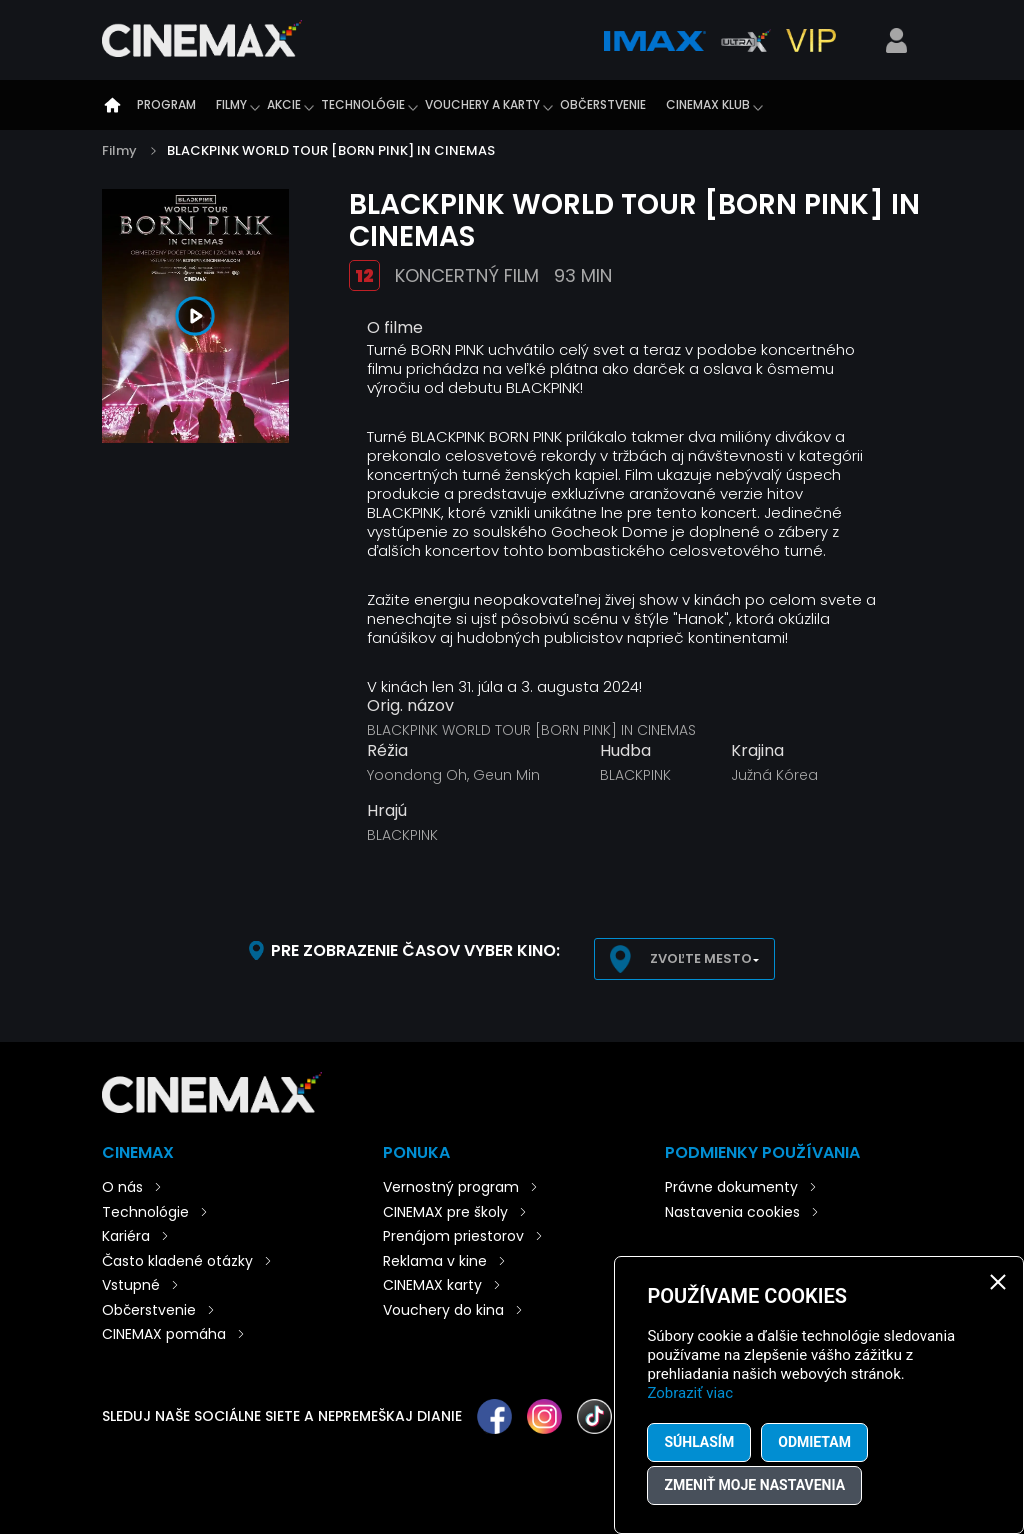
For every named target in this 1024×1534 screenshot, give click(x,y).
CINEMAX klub (708, 104)
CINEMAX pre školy (445, 1212)
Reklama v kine (435, 1261)
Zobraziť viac (690, 1393)
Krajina (757, 751)
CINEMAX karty (432, 1285)
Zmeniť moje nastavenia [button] (754, 1485)
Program (166, 104)
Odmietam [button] (814, 1442)
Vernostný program (451, 1187)
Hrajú (387, 811)
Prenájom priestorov (453, 1236)
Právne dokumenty (731, 1187)
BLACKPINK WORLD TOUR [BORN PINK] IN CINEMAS (331, 150)
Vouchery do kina (443, 1310)
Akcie (284, 104)
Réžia (387, 751)
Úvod (112, 105)
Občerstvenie (603, 104)
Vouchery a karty (482, 104)
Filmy (231, 104)
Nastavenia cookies (732, 1212)
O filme (395, 327)
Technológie (363, 104)
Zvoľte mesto (701, 958)
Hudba (625, 751)
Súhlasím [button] (699, 1442)
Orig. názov (410, 706)
